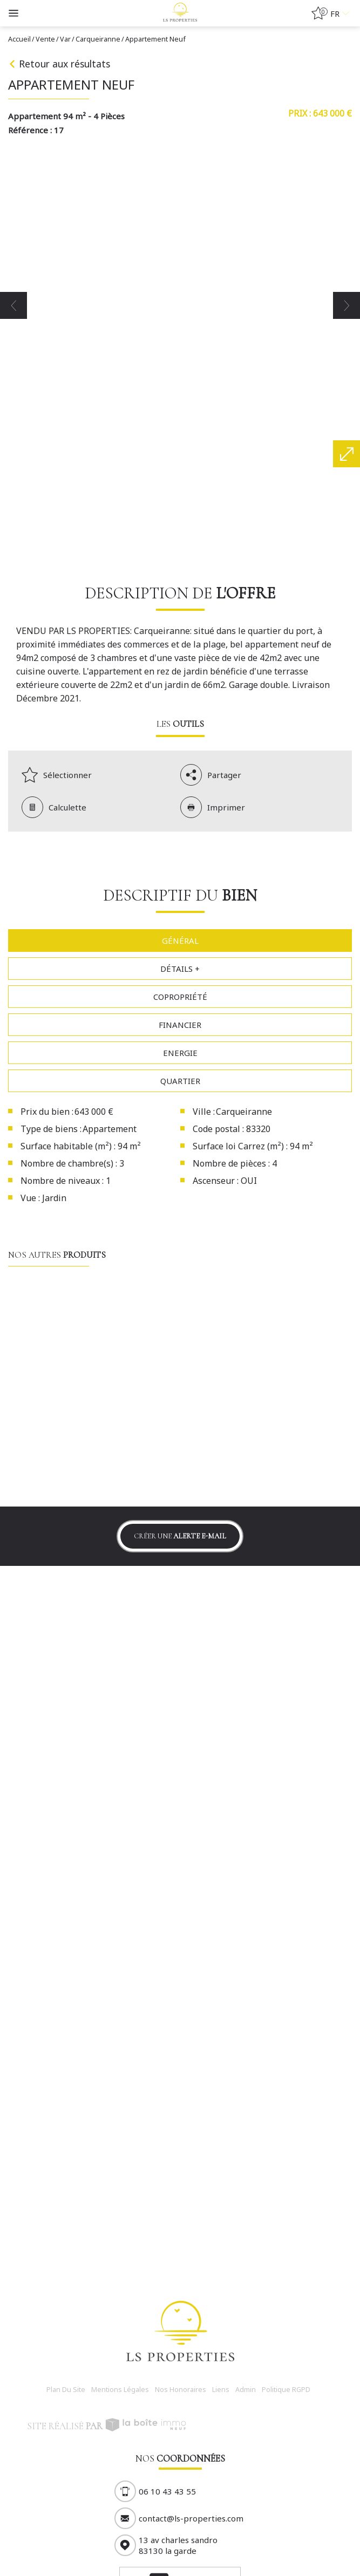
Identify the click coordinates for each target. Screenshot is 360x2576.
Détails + (180, 968)
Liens (220, 2389)
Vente (45, 39)
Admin (245, 2389)
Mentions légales (120, 2389)
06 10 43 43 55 (167, 2491)
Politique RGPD (286, 2389)
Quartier (180, 1080)
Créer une (180, 1536)
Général (180, 940)
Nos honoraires (180, 2389)
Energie (180, 1052)
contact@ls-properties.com (191, 2518)
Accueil (19, 39)
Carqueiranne (98, 39)
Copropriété (180, 996)
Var (65, 39)
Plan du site (65, 2389)
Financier (180, 1024)
